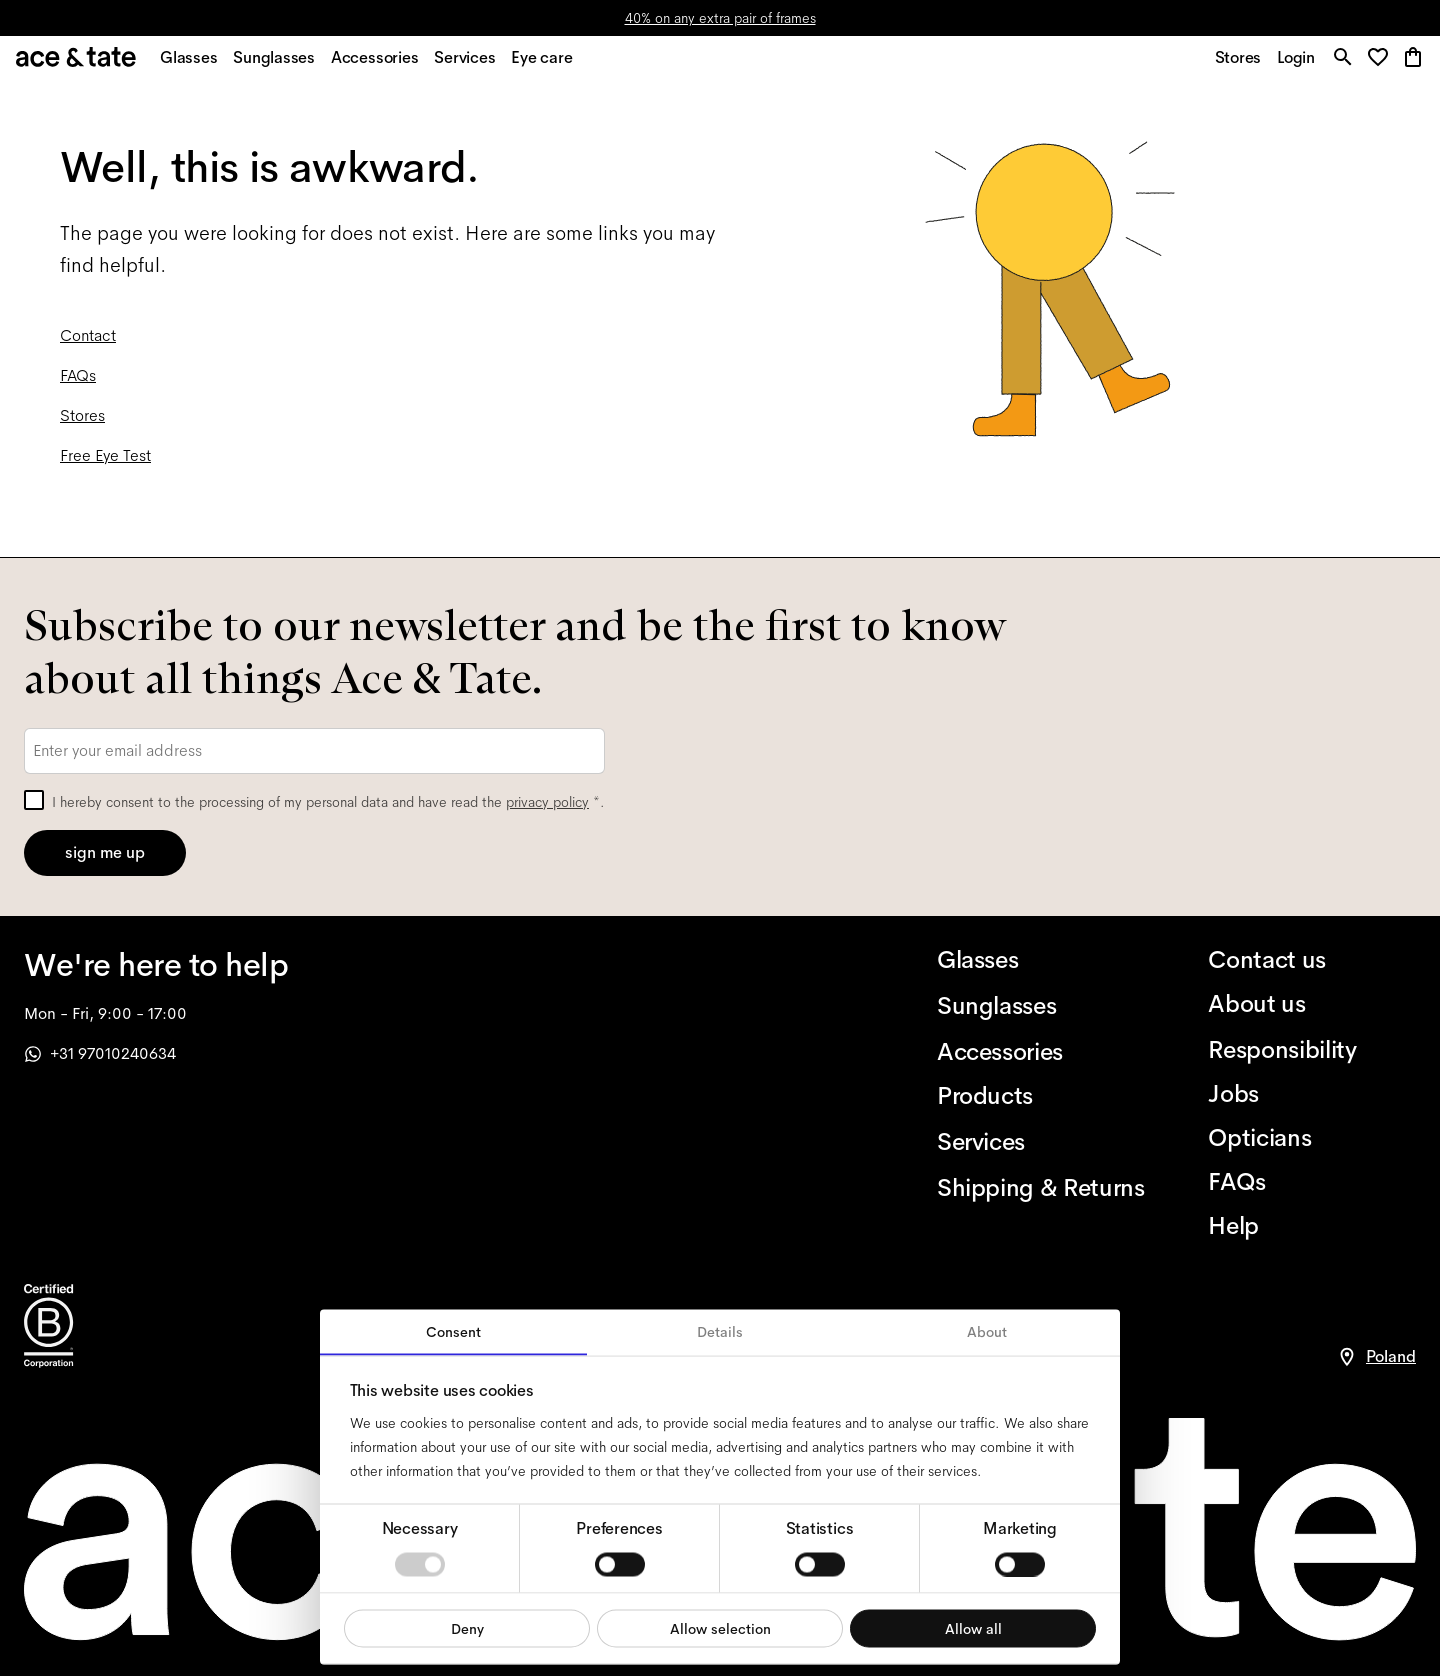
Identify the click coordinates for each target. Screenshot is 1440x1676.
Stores (82, 426)
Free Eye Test (105, 466)
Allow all (973, 1628)
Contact (88, 346)
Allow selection (720, 1628)
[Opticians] (1312, 1138)
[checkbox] (34, 800)
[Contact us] (1312, 960)
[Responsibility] (1312, 1050)
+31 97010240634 (100, 1053)
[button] (1379, 64)
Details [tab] (720, 1332)
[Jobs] (1312, 1094)
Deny (467, 1628)
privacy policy (547, 802)
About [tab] (987, 1332)
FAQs (78, 386)
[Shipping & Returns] (1041, 1188)
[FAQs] (1312, 1182)
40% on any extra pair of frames (720, 18)
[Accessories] (1041, 1052)
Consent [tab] (453, 1332)
